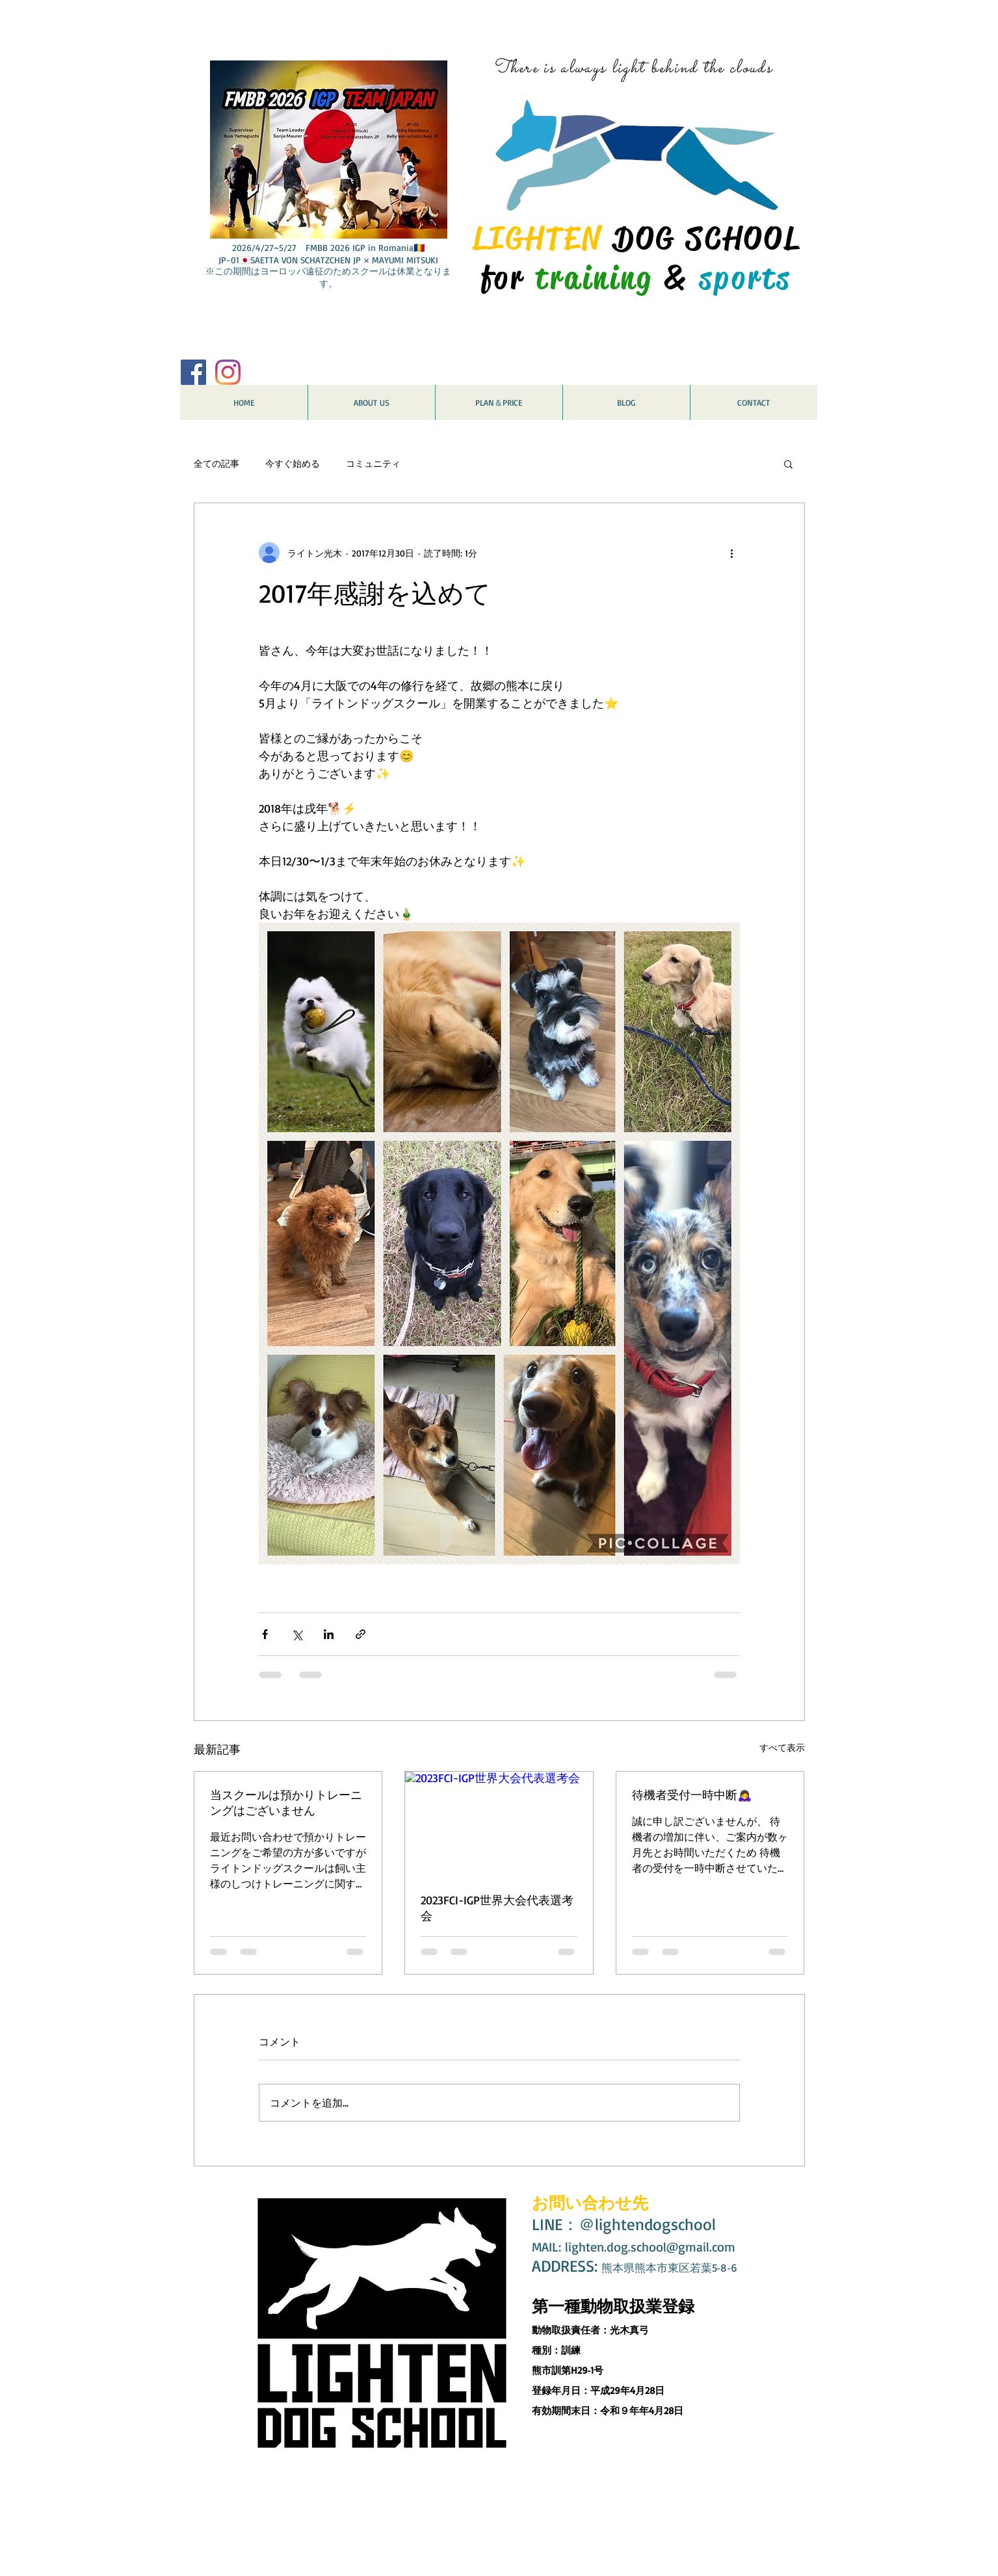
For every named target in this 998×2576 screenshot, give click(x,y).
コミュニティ (373, 463)
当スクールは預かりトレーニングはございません (286, 1802)
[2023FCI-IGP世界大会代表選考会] (499, 1824)
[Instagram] (228, 372)
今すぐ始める (292, 463)
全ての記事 (216, 463)
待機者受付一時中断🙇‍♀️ (692, 1794)
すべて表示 (782, 1747)
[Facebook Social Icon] (193, 372)
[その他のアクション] (732, 552)
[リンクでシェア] (360, 1634)
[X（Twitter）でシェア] (297, 1634)
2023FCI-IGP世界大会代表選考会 (497, 1908)
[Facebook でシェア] (265, 1634)
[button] (788, 463)
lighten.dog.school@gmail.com (650, 2247)
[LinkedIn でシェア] (328, 1634)
